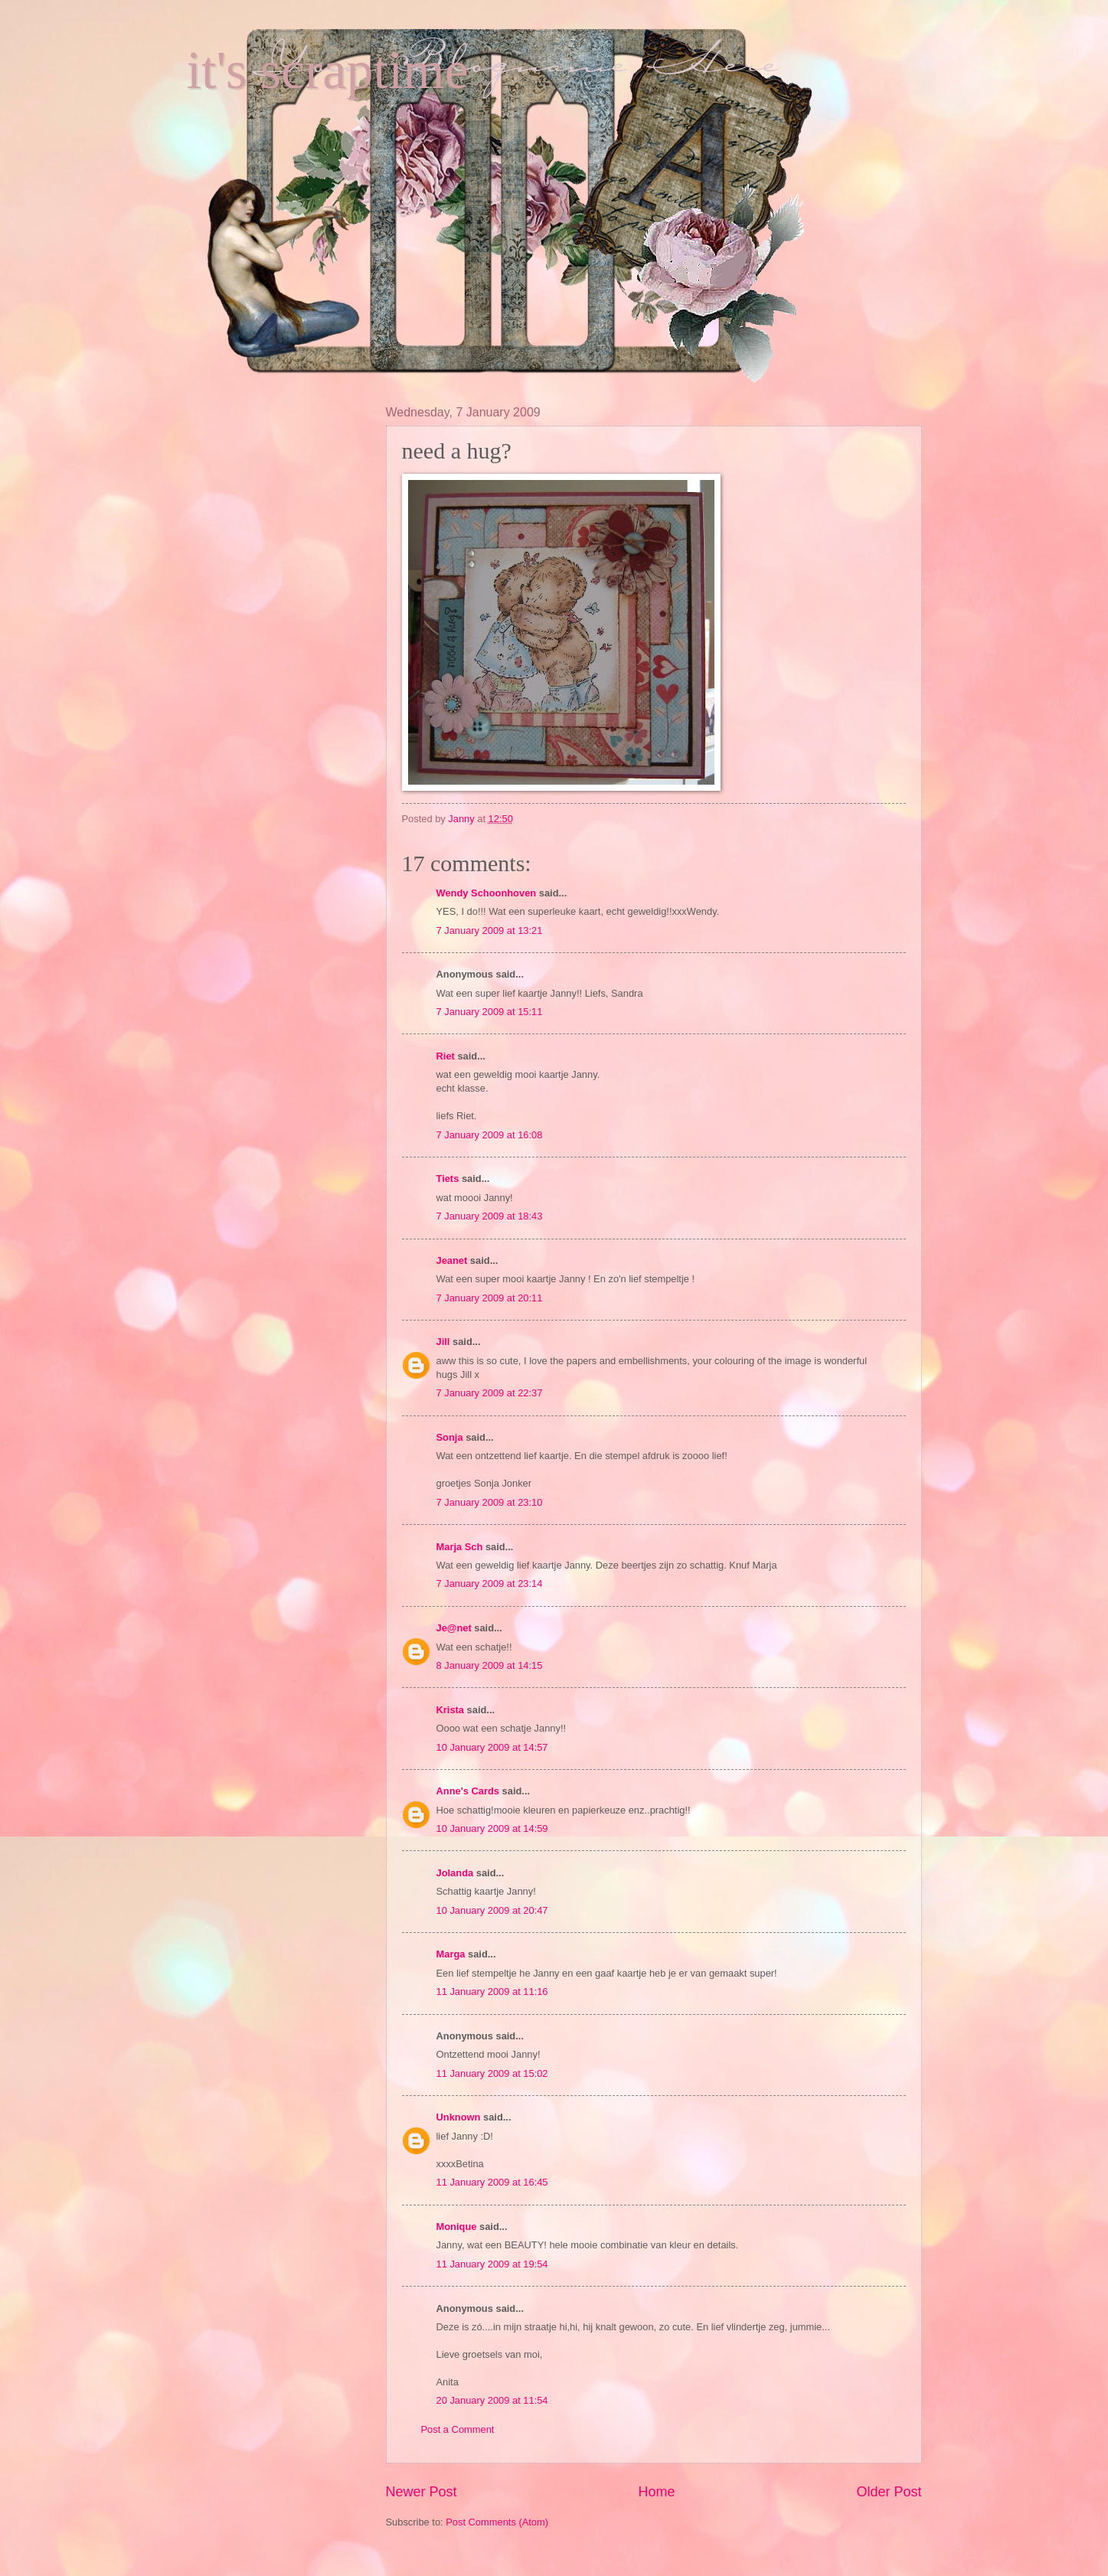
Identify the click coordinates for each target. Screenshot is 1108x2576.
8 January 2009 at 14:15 (489, 1665)
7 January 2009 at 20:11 (489, 1298)
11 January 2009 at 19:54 (492, 2264)
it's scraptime (328, 70)
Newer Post (421, 2491)
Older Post (888, 2491)
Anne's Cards (467, 1791)
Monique (456, 2226)
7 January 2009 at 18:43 (489, 1216)
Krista (450, 1710)
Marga (451, 1954)
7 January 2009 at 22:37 (489, 1393)
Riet (445, 1056)
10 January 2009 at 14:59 (492, 1828)
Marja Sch (459, 1546)
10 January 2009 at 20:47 (492, 1910)
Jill (443, 1341)
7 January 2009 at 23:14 (489, 1583)
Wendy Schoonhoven (486, 893)
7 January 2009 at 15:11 (489, 1011)
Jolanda (455, 1873)
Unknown (458, 2117)
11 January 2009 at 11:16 (492, 1991)
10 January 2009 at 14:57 (492, 1747)
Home (656, 2491)
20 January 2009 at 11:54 (492, 2400)
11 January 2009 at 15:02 (492, 2073)
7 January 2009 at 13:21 (489, 930)
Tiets (447, 1178)
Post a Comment (458, 2429)
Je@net (454, 1628)
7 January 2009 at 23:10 (489, 1502)
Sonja (449, 1437)
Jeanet (452, 1260)
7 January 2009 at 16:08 (489, 1135)
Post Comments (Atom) (497, 2522)
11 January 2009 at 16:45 (492, 2182)
